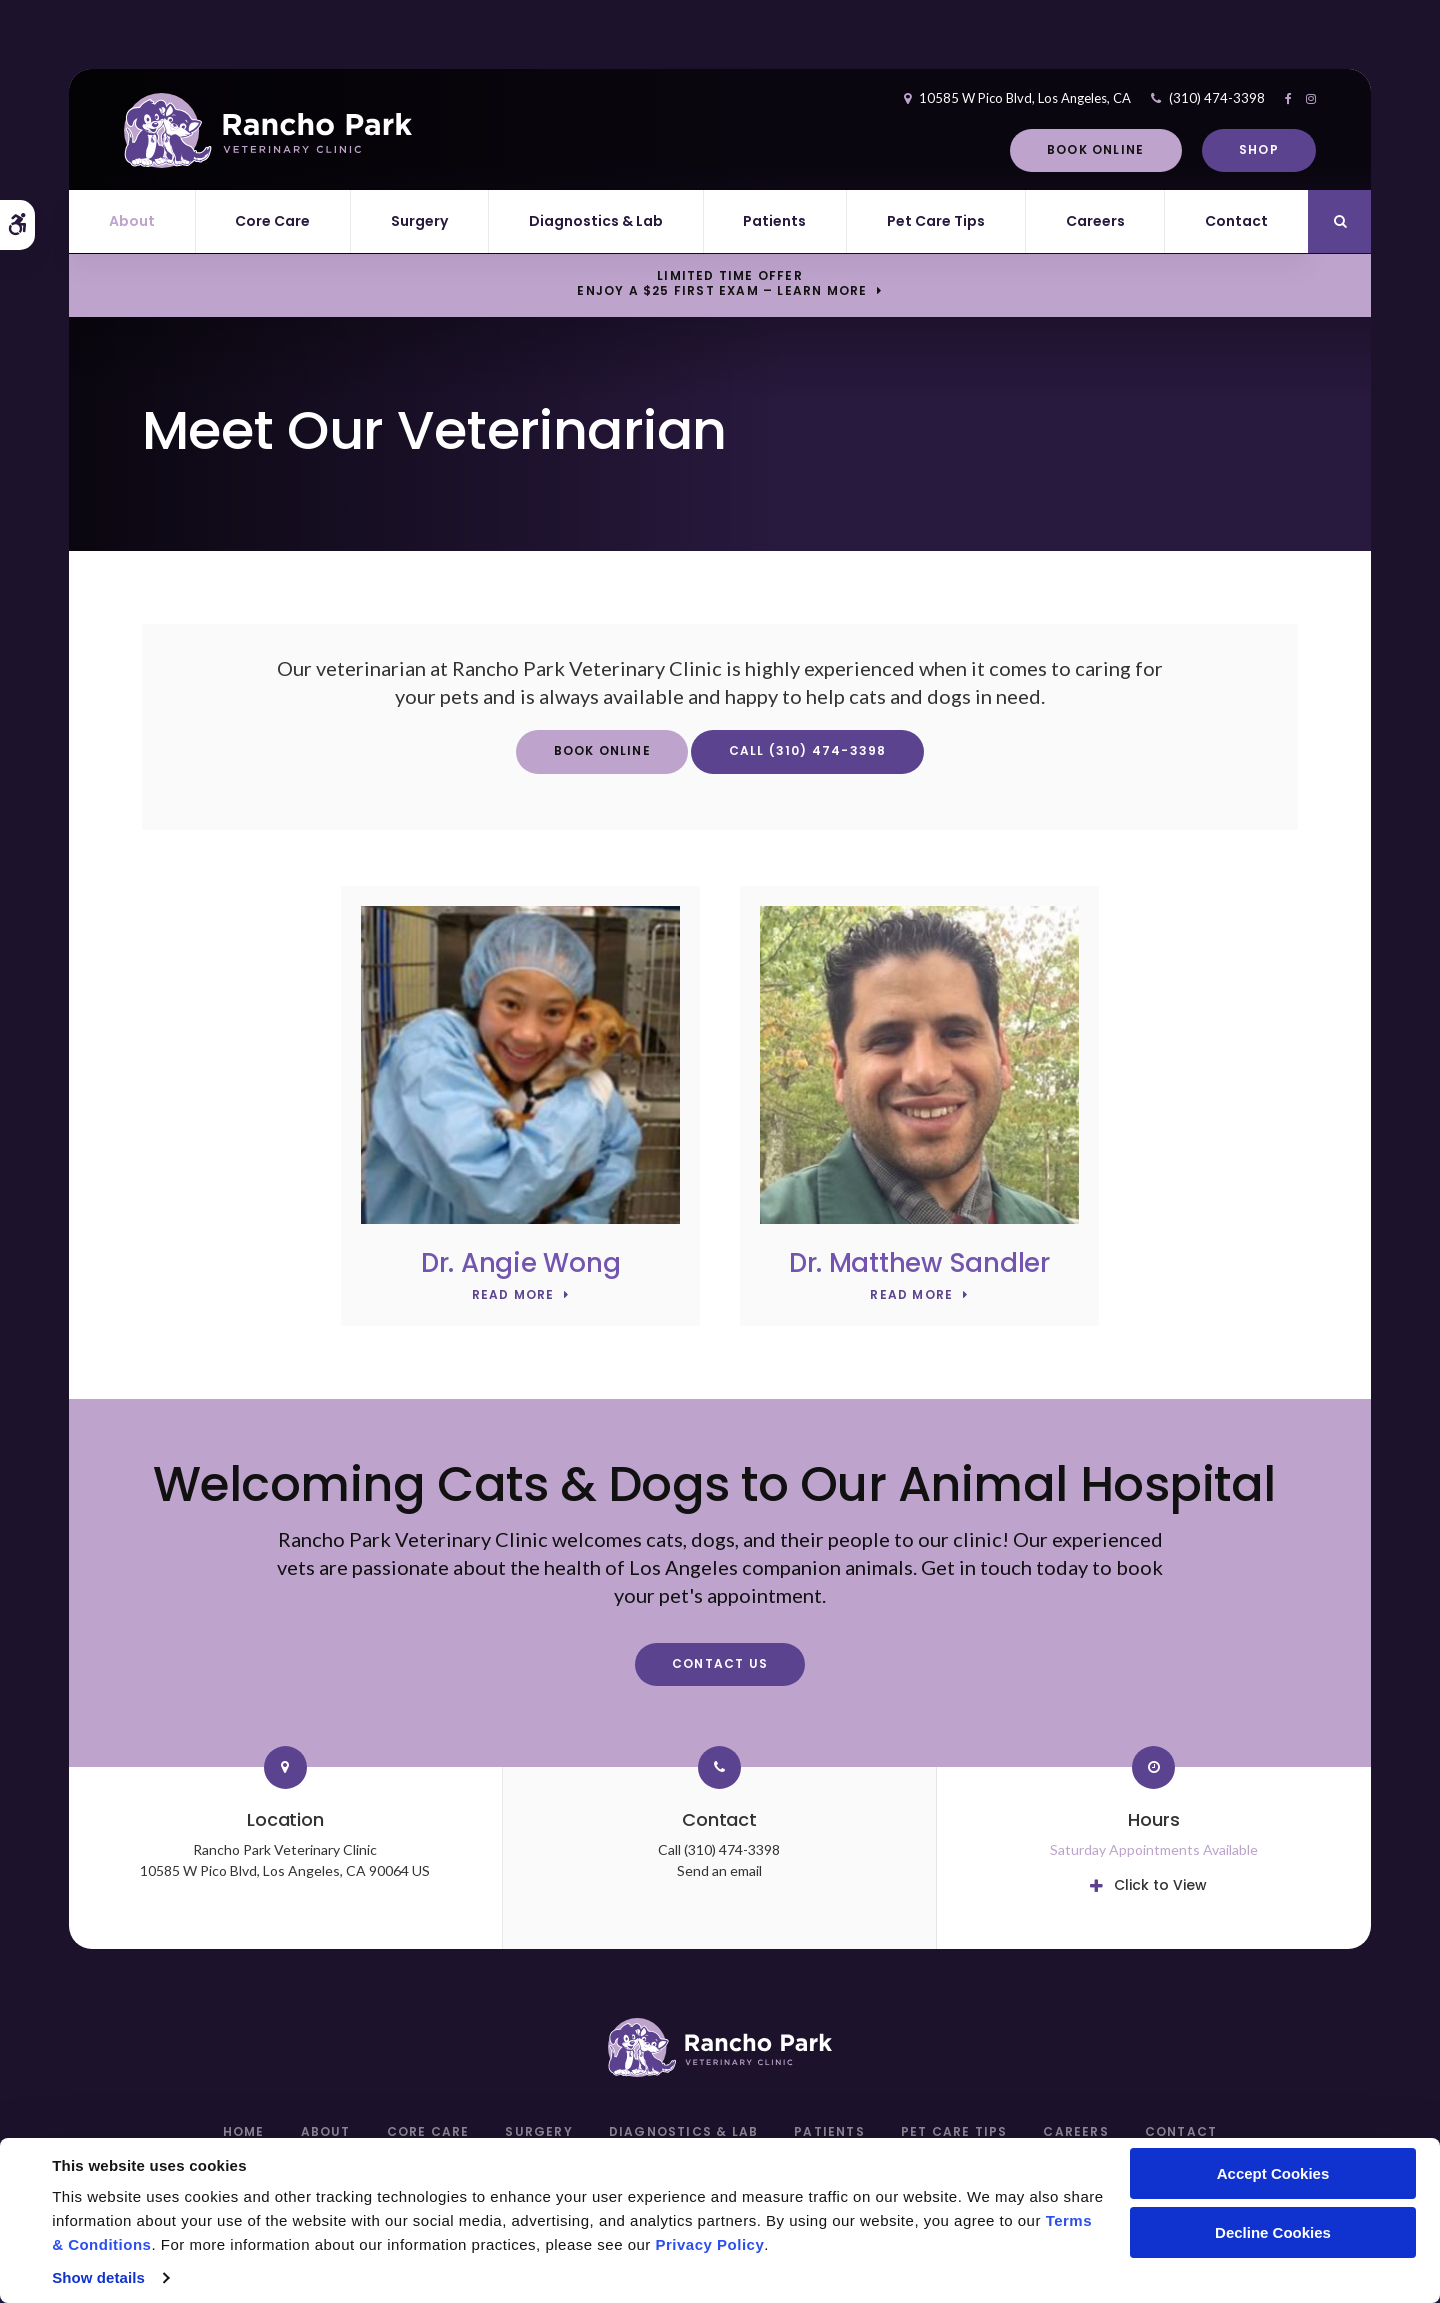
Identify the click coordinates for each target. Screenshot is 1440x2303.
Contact (1236, 221)
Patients (774, 221)
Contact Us (720, 1663)
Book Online (1077, 149)
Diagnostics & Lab (596, 221)
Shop (1241, 149)
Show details (98, 2277)
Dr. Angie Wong (520, 1263)
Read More (513, 1295)
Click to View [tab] (1160, 1885)
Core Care (272, 221)
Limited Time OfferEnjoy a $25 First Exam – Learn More (722, 284)
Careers (1095, 221)
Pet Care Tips (936, 221)
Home (244, 2131)
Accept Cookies (1273, 2173)
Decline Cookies (1273, 2232)
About (132, 221)
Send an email (719, 1870)
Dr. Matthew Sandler (919, 1263)
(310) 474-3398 (1199, 98)
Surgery (419, 221)
